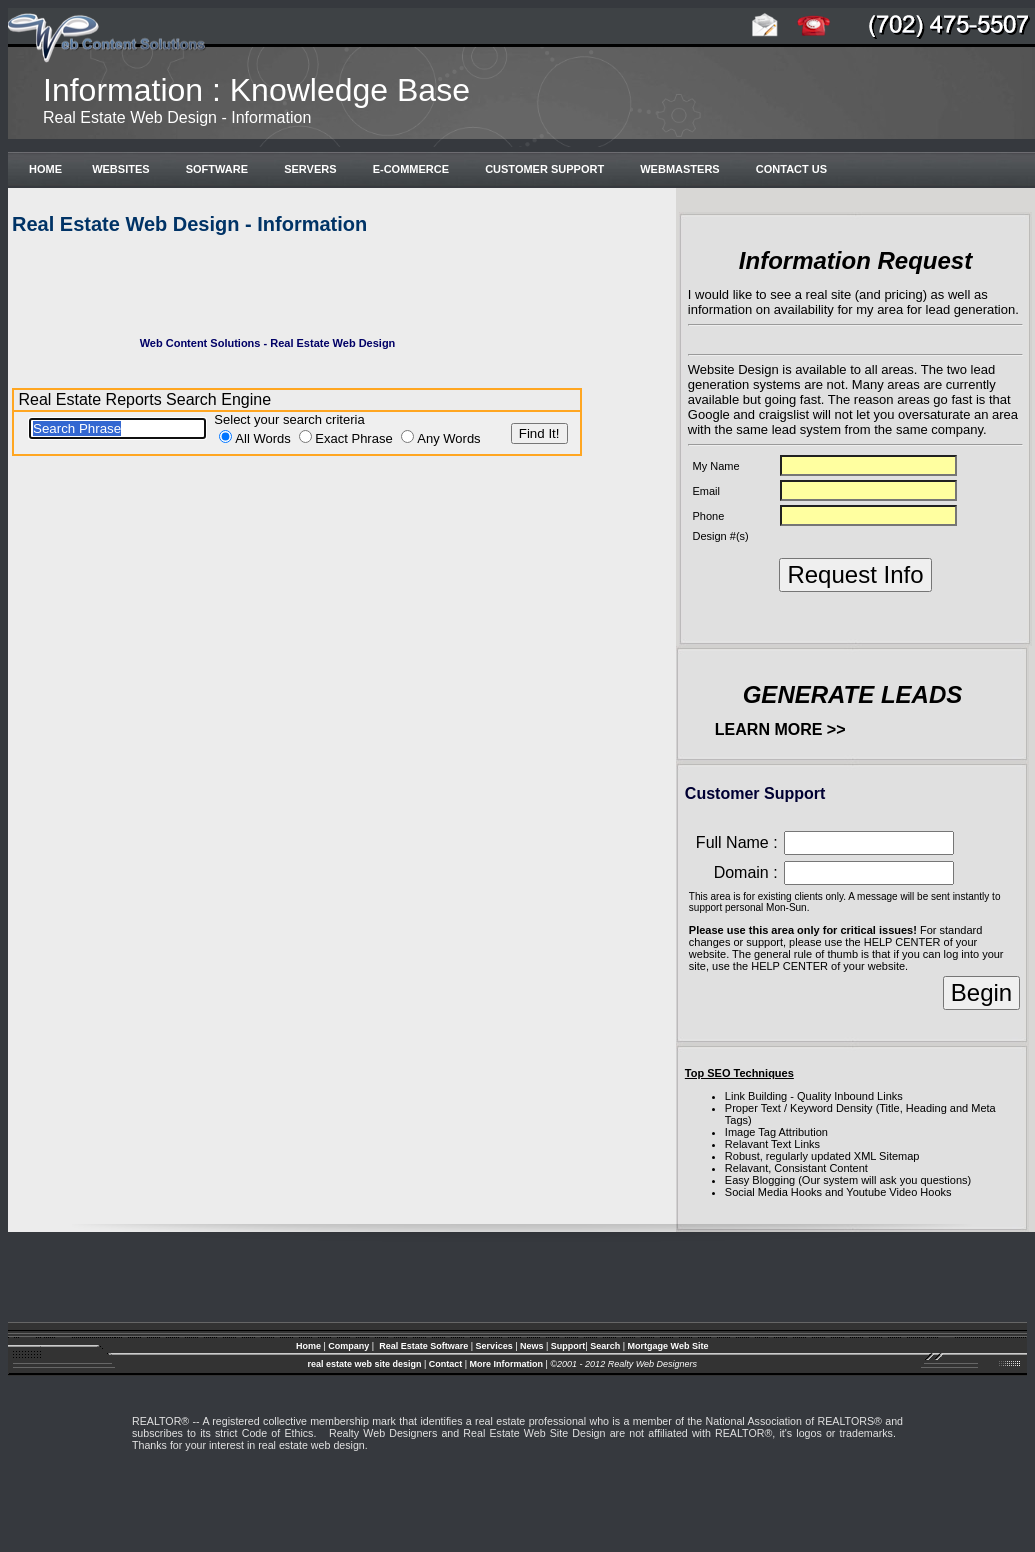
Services (494, 1346)
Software (214, 169)
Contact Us (788, 169)
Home (42, 169)
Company (348, 1346)
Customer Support (541, 169)
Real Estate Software (423, 1346)
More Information (507, 1364)
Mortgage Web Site (668, 1346)
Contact (447, 1364)
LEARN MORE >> (780, 729)
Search (605, 1346)
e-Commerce (408, 169)
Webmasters (677, 169)
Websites (120, 169)
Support (568, 1346)
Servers (307, 169)
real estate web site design (364, 1364)
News (532, 1346)
